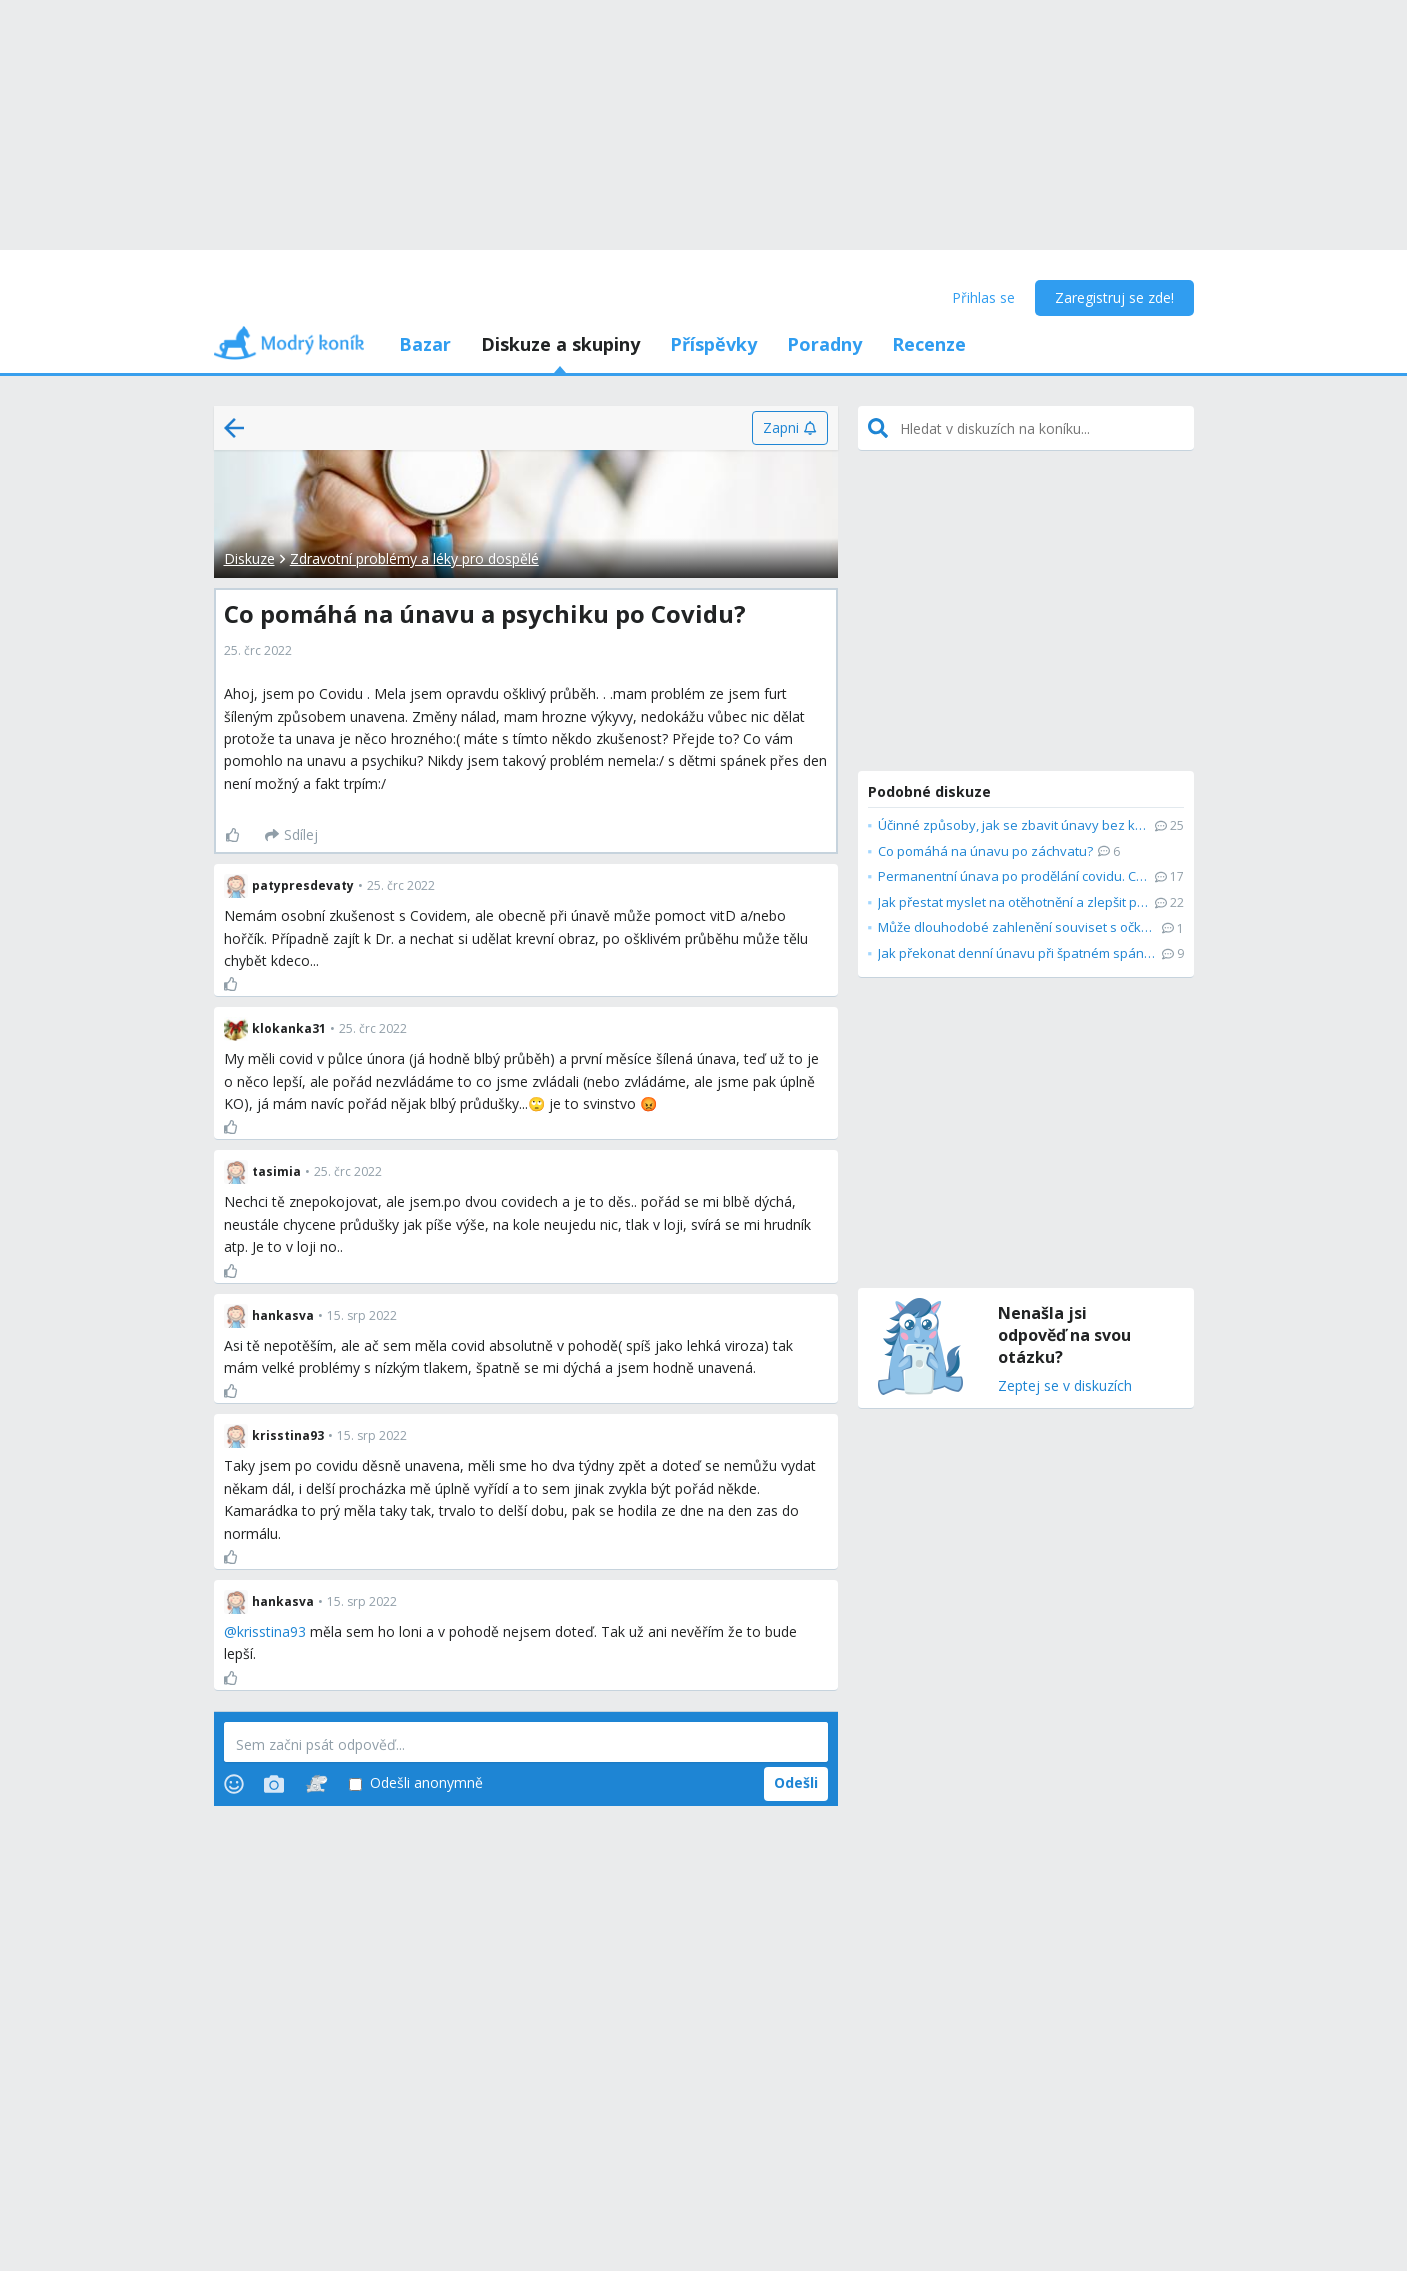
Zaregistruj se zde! (1114, 297)
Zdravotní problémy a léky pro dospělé (414, 558)
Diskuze (249, 558)
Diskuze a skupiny (560, 344)
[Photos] (274, 1784)
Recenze (929, 344)
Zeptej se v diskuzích (1065, 1386)
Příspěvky (713, 344)
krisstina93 (271, 1631)
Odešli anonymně (416, 1783)
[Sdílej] (291, 835)
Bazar (425, 344)
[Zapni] (789, 428)
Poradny (824, 344)
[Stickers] (316, 1784)
